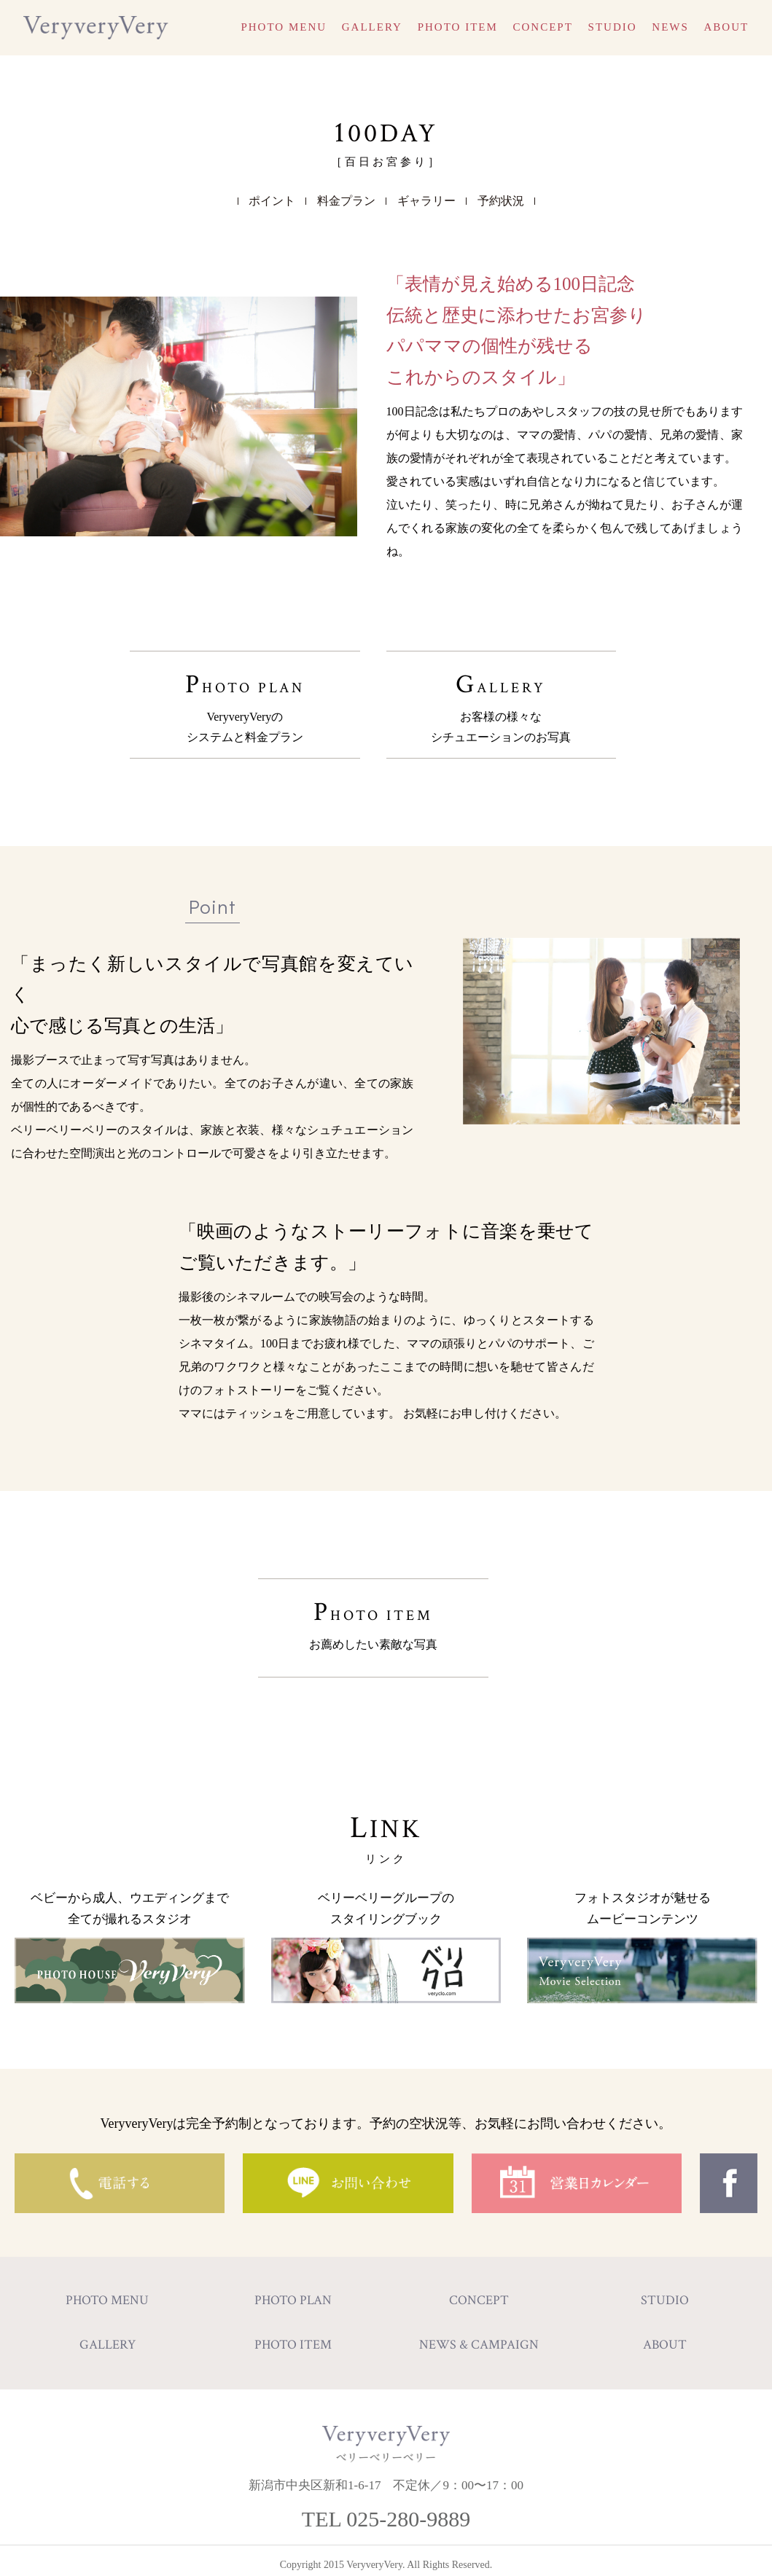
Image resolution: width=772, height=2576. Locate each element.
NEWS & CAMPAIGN (479, 2336)
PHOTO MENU (284, 27)
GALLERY (372, 27)
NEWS (670, 27)
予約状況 (500, 201)
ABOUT (726, 27)
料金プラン (346, 201)
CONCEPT (543, 27)
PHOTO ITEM (458, 27)
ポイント (272, 201)
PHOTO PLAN (245, 701)
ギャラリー (426, 201)
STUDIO (612, 27)
